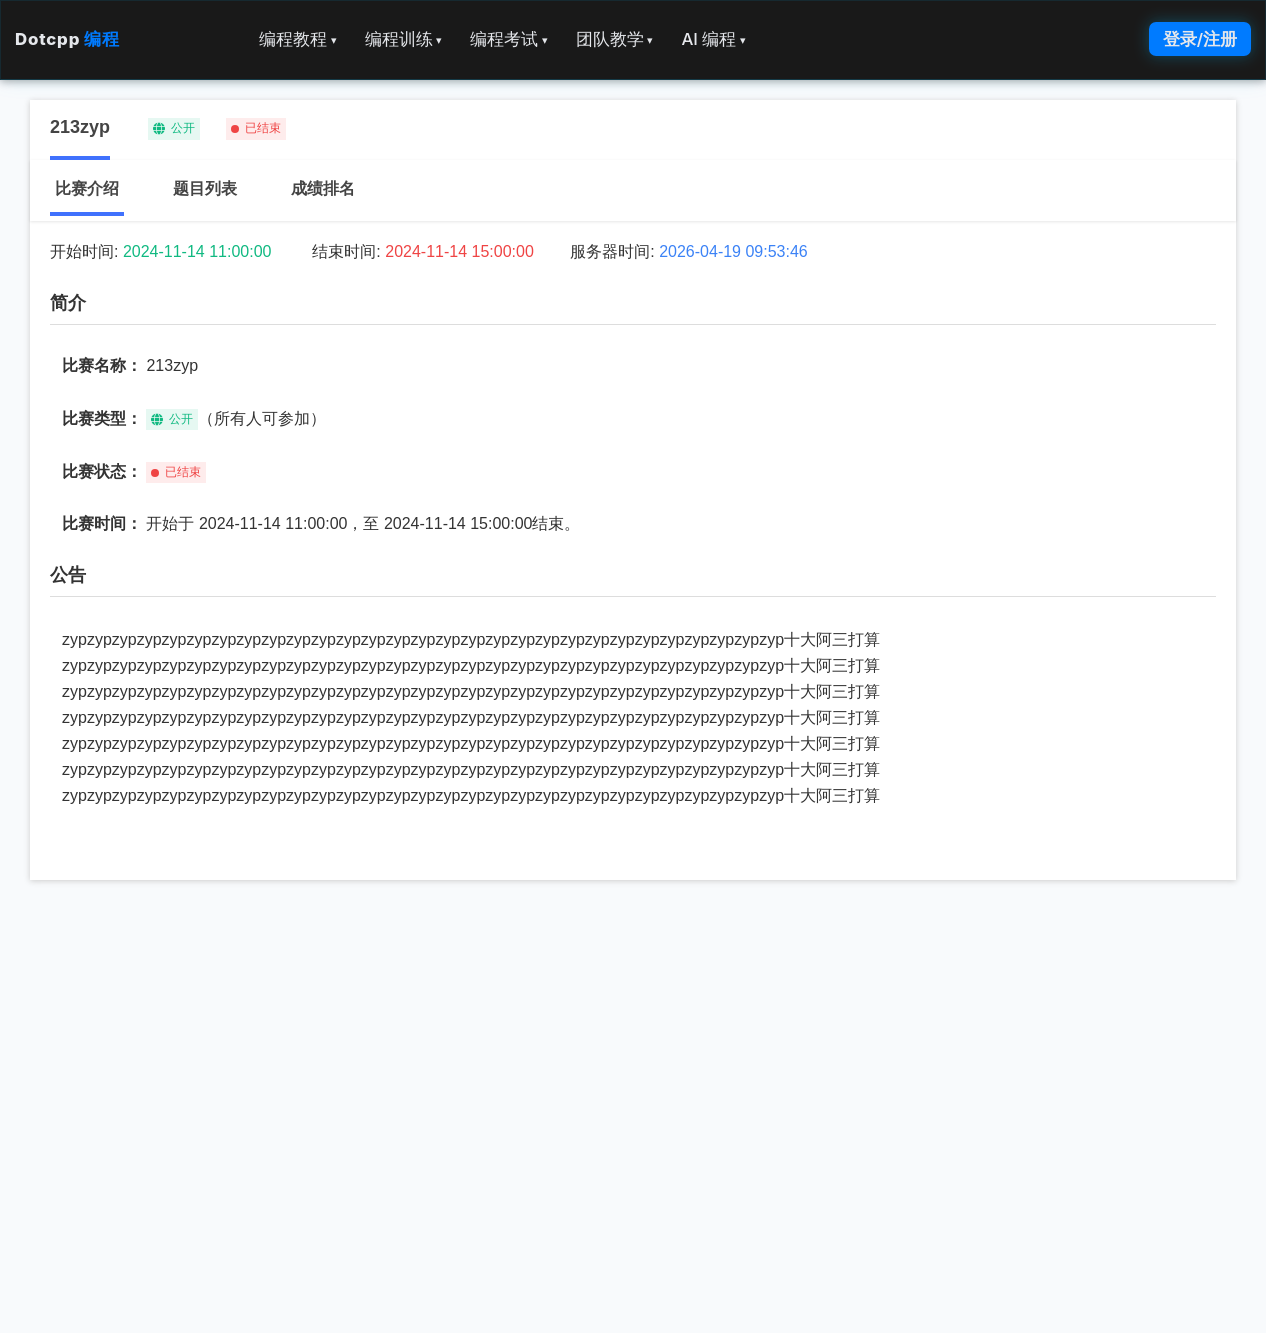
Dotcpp (67, 39)
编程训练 (404, 39)
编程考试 (509, 39)
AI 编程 (713, 39)
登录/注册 (1200, 39)
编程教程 (298, 39)
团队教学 (615, 39)
